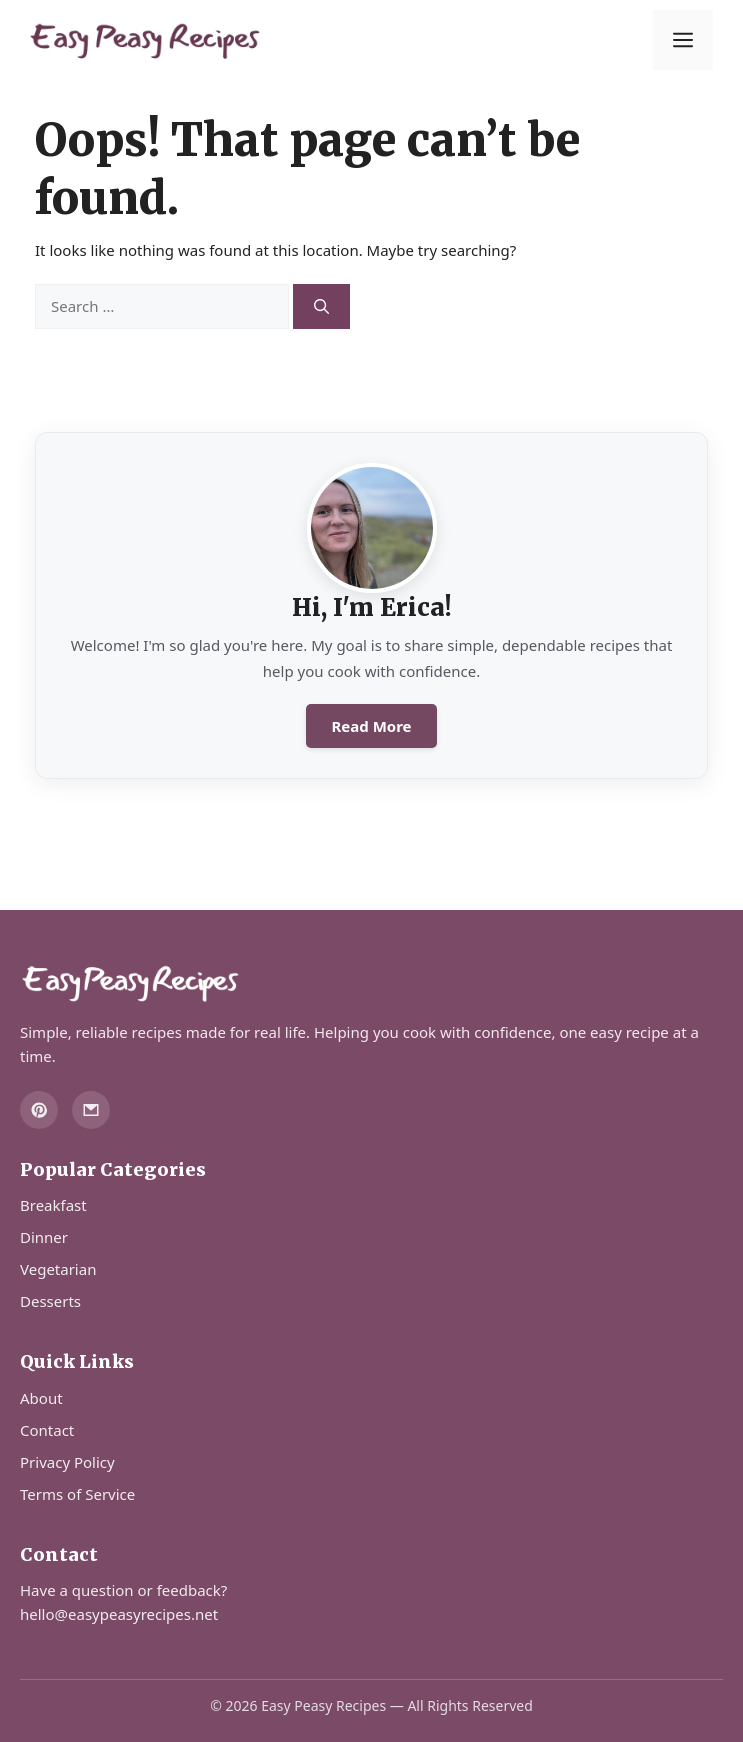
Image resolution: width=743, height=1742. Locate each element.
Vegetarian (58, 1269)
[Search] (321, 306)
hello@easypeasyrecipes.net (119, 1614)
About (41, 1398)
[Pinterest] (39, 1110)
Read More (371, 726)
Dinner (44, 1237)
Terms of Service (77, 1494)
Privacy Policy (67, 1462)
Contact (47, 1430)
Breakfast (53, 1205)
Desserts (50, 1301)
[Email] (91, 1110)
